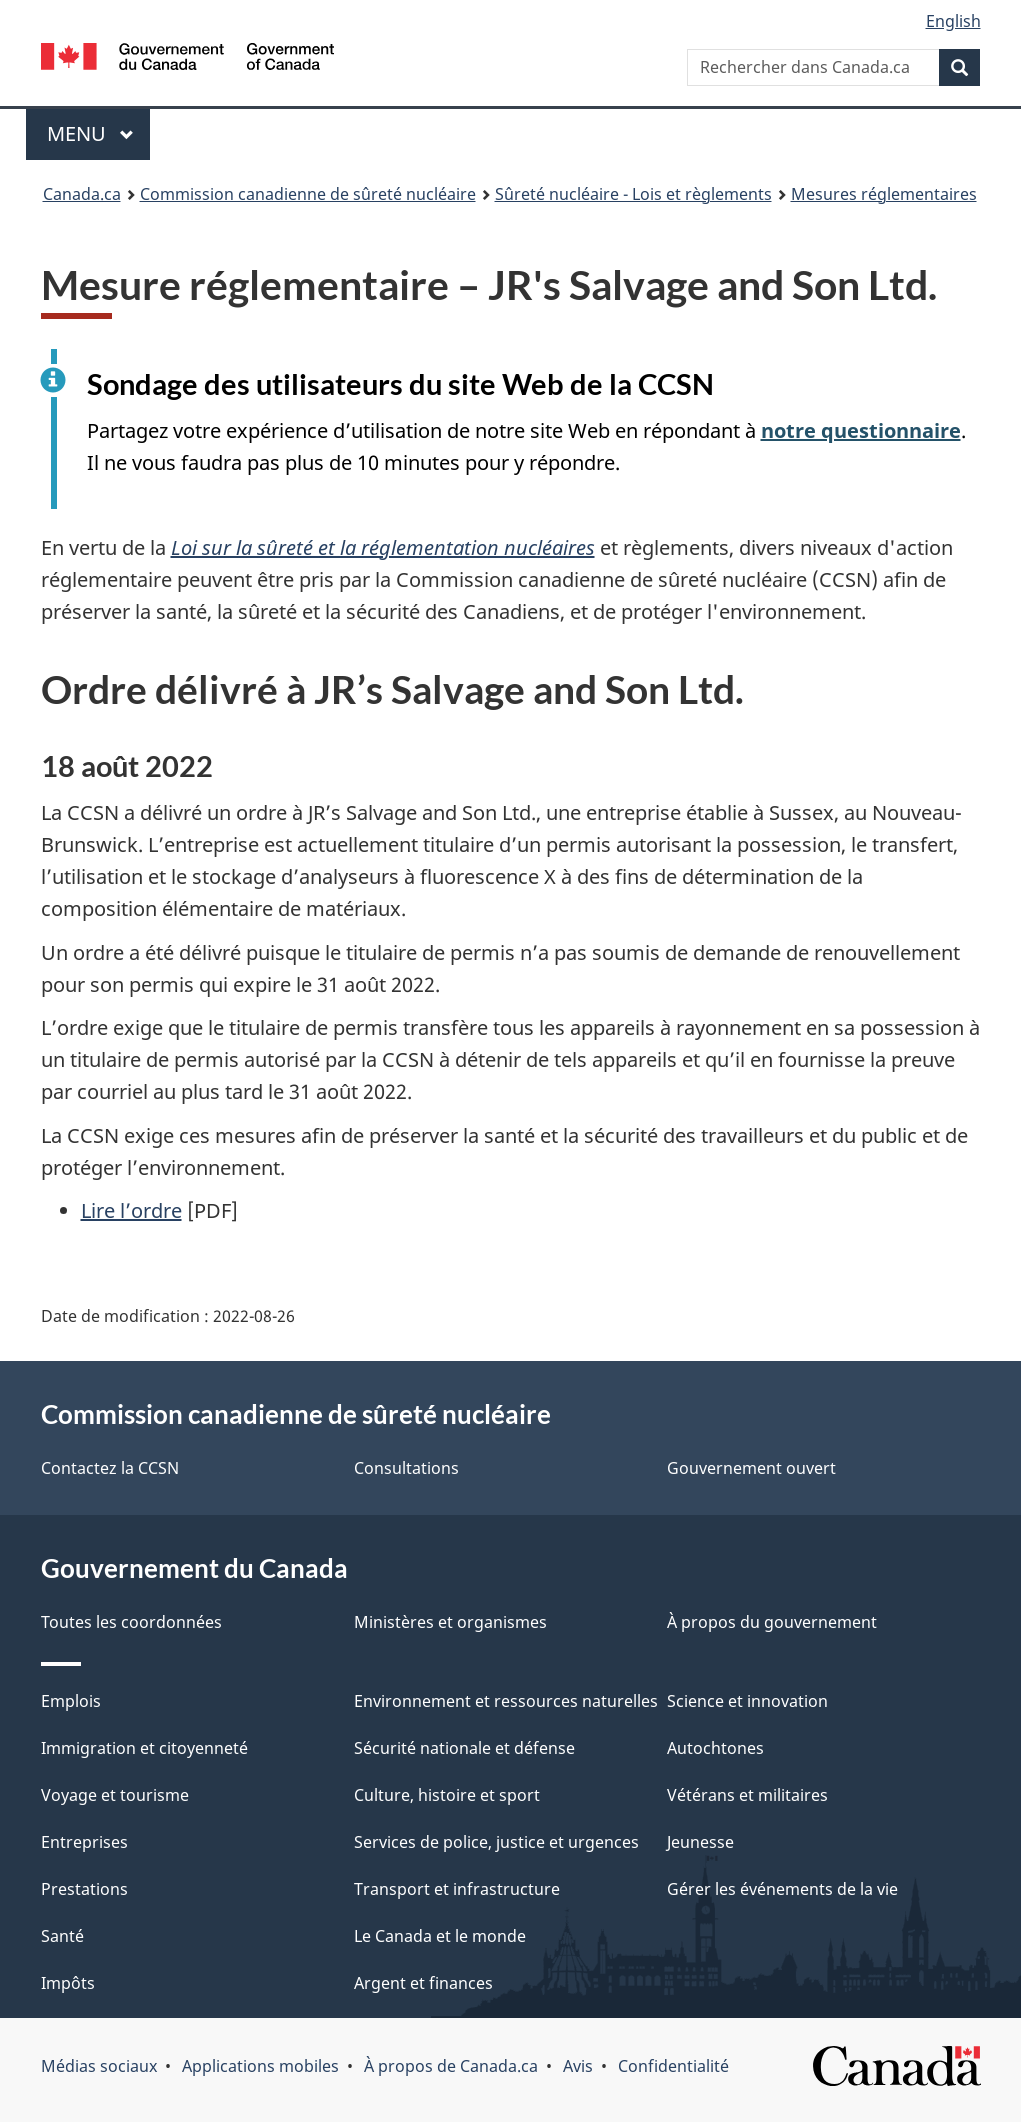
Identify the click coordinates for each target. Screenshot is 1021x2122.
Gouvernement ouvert (751, 1468)
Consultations (406, 1468)
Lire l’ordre (131, 1210)
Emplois (71, 1701)
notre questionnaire (861, 430)
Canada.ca (82, 194)
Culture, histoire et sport (447, 1795)
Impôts (68, 1983)
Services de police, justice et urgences (496, 1842)
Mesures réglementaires (884, 194)
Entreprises (84, 1842)
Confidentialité (673, 2066)
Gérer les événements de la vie (782, 1889)
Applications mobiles (260, 2066)
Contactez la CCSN (110, 1468)
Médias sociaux (99, 2066)
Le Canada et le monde (440, 1936)
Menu (99, 133)
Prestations (84, 1889)
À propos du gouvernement (772, 1622)
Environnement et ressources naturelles (506, 1701)
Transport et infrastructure (457, 1889)
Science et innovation (747, 1701)
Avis (578, 2066)
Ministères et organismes (450, 1622)
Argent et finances (423, 1983)
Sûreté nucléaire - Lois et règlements (633, 194)
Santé (62, 1936)
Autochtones (715, 1748)
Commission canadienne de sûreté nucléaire (308, 194)
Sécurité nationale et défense (464, 1748)
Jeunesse (700, 1842)
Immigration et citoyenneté (144, 1748)
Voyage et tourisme (115, 1795)
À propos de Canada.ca (451, 2066)
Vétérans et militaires (747, 1795)
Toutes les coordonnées (131, 1622)
